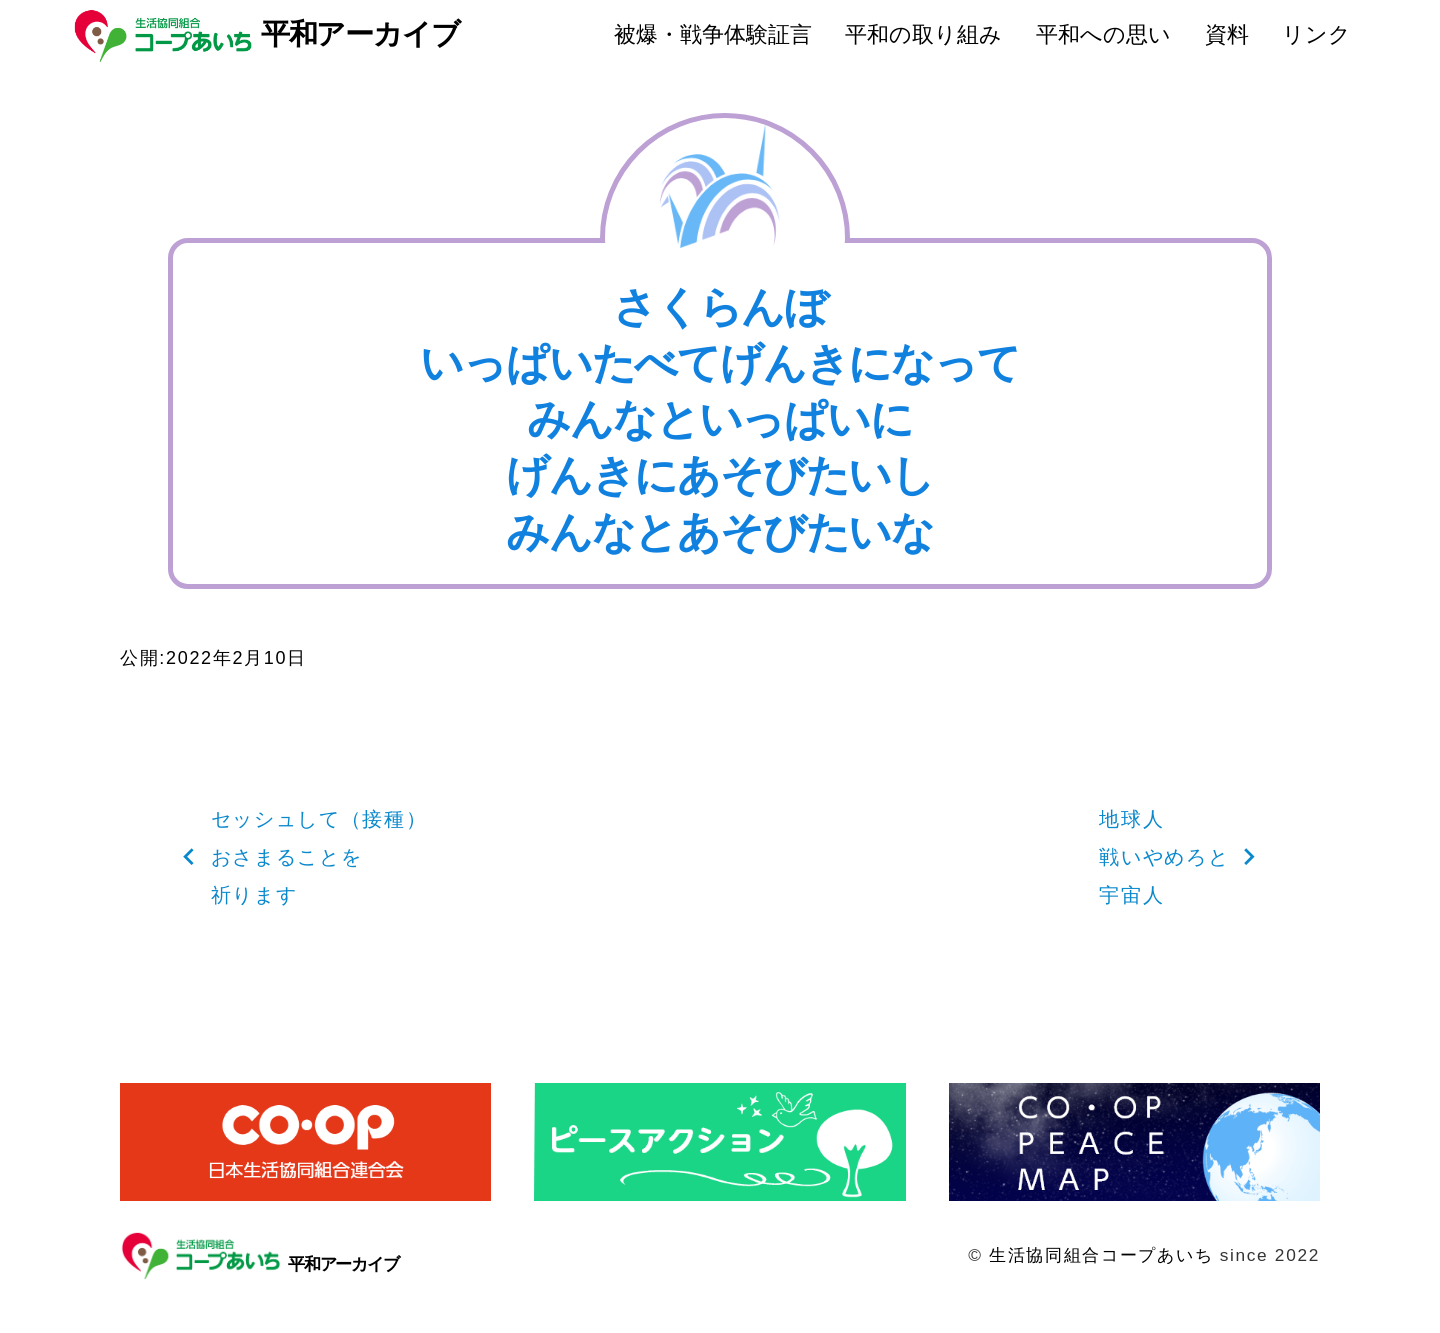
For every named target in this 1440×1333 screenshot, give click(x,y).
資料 (1227, 34)
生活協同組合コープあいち (1101, 1255)
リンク (1316, 34)
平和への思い (1103, 34)
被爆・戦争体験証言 (713, 34)
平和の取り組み (923, 34)
